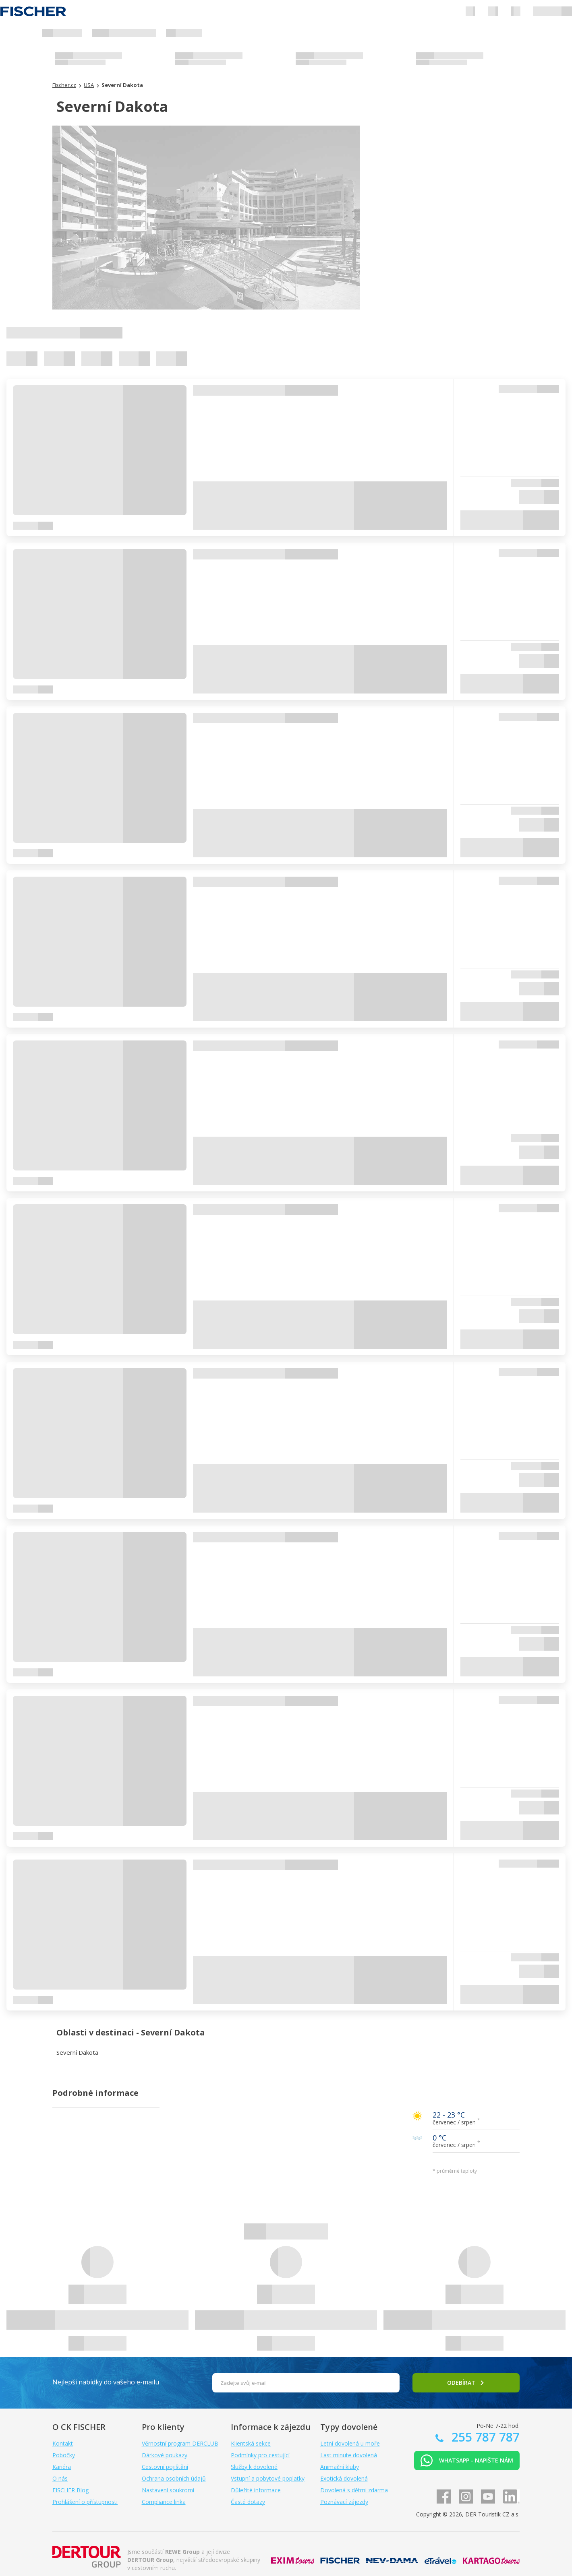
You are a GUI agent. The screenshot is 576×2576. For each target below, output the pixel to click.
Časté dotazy (248, 2502)
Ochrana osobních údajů (174, 2478)
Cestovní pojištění (165, 2467)
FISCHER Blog (70, 2490)
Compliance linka (164, 2502)
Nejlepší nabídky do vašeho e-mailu (105, 2382)
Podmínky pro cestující (260, 2455)
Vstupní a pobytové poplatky (268, 2478)
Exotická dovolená (344, 2478)
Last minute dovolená (348, 2455)
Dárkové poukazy (164, 2455)
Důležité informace (256, 2490)
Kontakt (62, 2443)
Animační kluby (339, 2467)
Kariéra (61, 2467)
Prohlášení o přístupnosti (85, 2502)
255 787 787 (484, 2437)
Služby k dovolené (254, 2467)
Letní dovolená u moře (350, 2443)
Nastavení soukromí (168, 2490)
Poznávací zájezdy (344, 2502)
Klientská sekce (251, 2443)
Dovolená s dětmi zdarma (354, 2490)
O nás (60, 2478)
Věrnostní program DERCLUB (180, 2443)
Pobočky (63, 2455)
